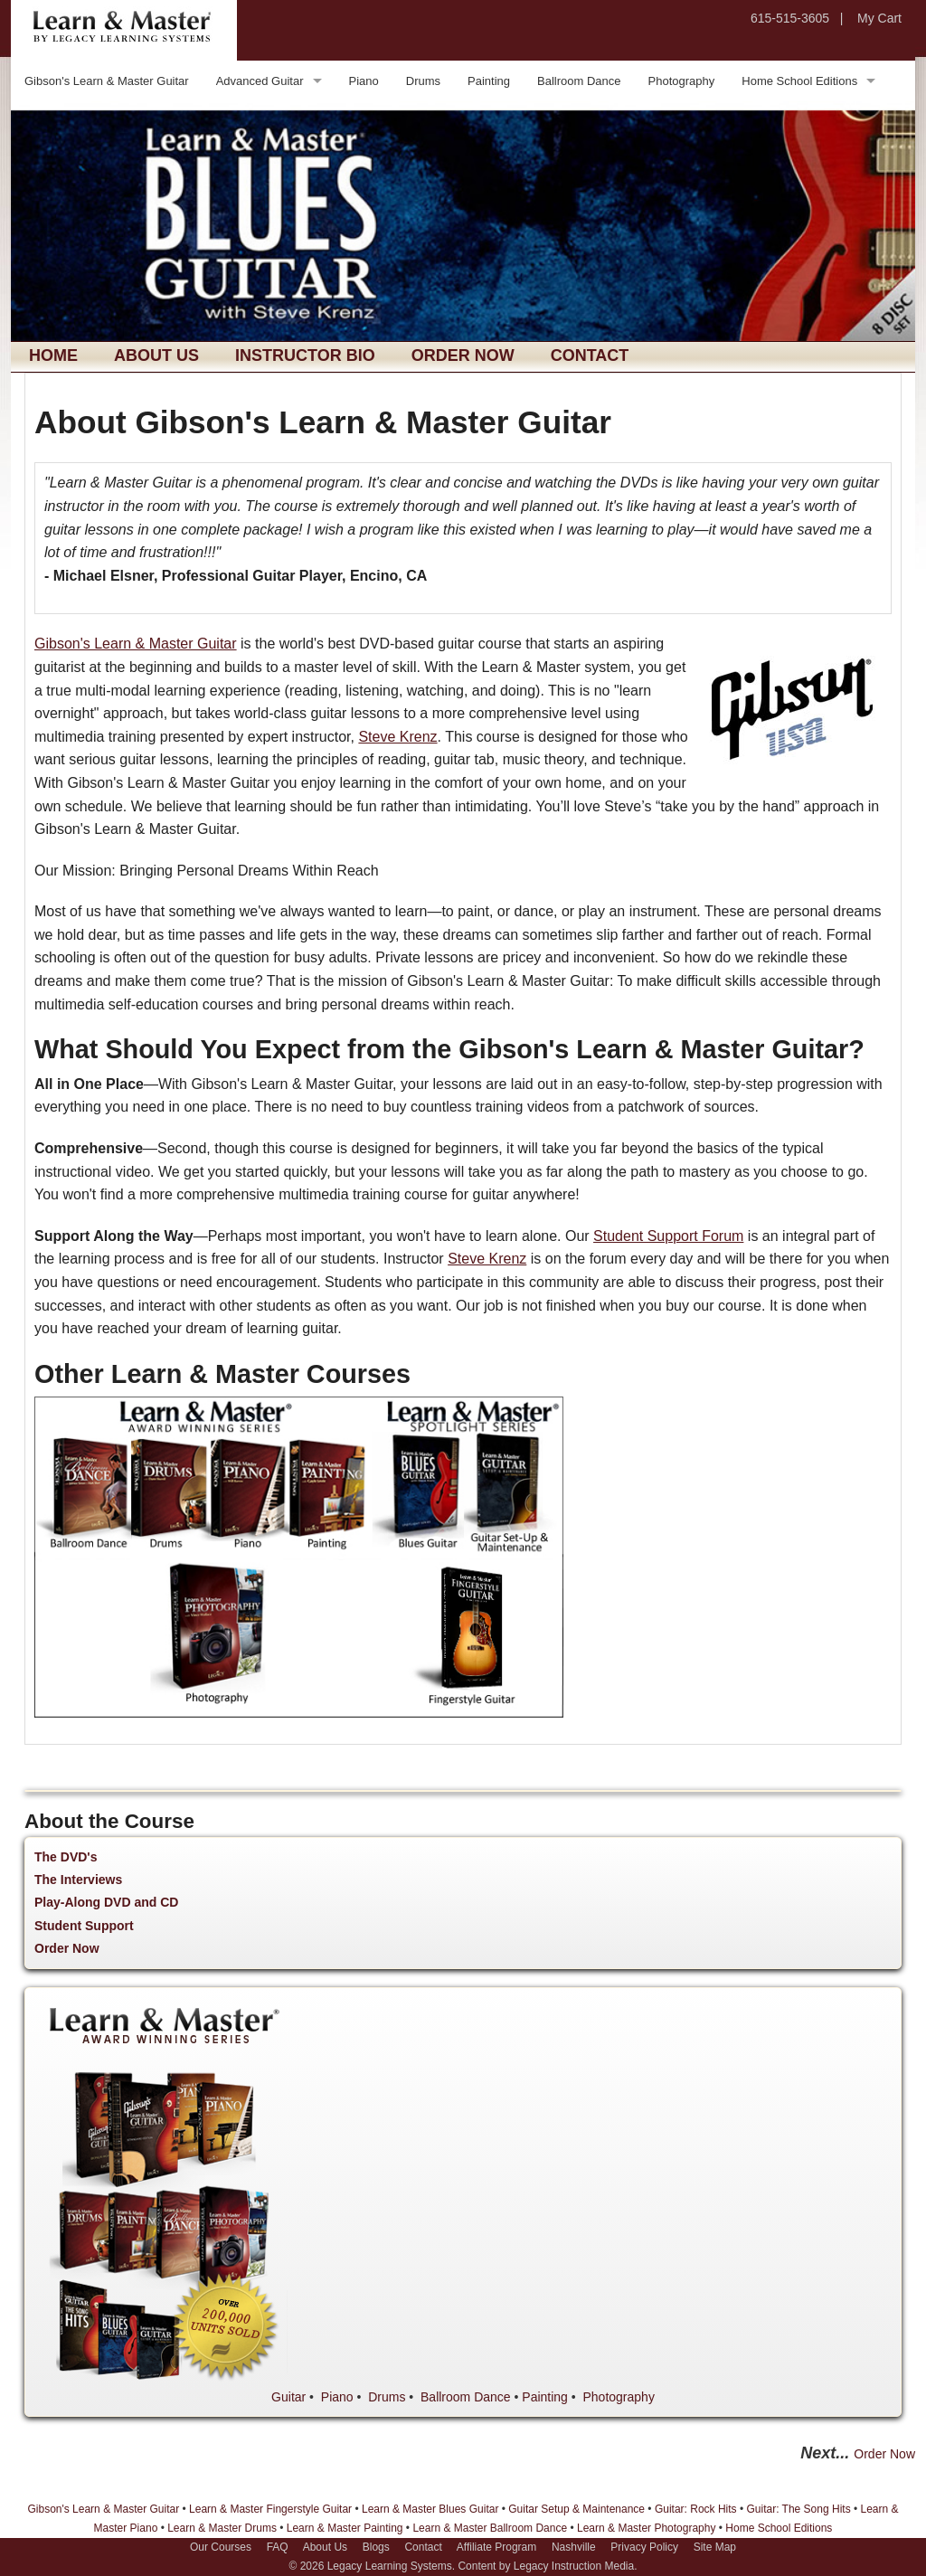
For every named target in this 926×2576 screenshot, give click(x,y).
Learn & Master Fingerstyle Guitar (270, 2509)
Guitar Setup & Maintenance (576, 2509)
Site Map (715, 2547)
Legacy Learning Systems (389, 2566)
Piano (364, 81)
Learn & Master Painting (345, 2528)
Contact (590, 355)
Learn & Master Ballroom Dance (489, 2528)
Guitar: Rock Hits (696, 2509)
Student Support (84, 1925)
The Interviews (78, 1879)
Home (53, 355)
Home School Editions (799, 81)
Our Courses (220, 2547)
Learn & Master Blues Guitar (430, 2509)
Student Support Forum (668, 1236)
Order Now (463, 355)
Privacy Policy (644, 2547)
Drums (423, 81)
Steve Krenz (397, 736)
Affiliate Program (496, 2547)
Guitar (288, 2397)
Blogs (376, 2547)
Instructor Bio (305, 355)
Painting (489, 81)
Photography (681, 81)
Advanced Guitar (260, 81)
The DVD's (65, 1857)
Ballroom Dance (579, 81)
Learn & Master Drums (222, 2528)
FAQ (277, 2547)
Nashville (574, 2547)
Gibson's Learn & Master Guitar (106, 81)
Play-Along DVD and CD (106, 1902)
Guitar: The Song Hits (798, 2509)
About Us (156, 355)
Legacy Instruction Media (574, 2566)
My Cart (879, 18)
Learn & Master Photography (646, 2528)
